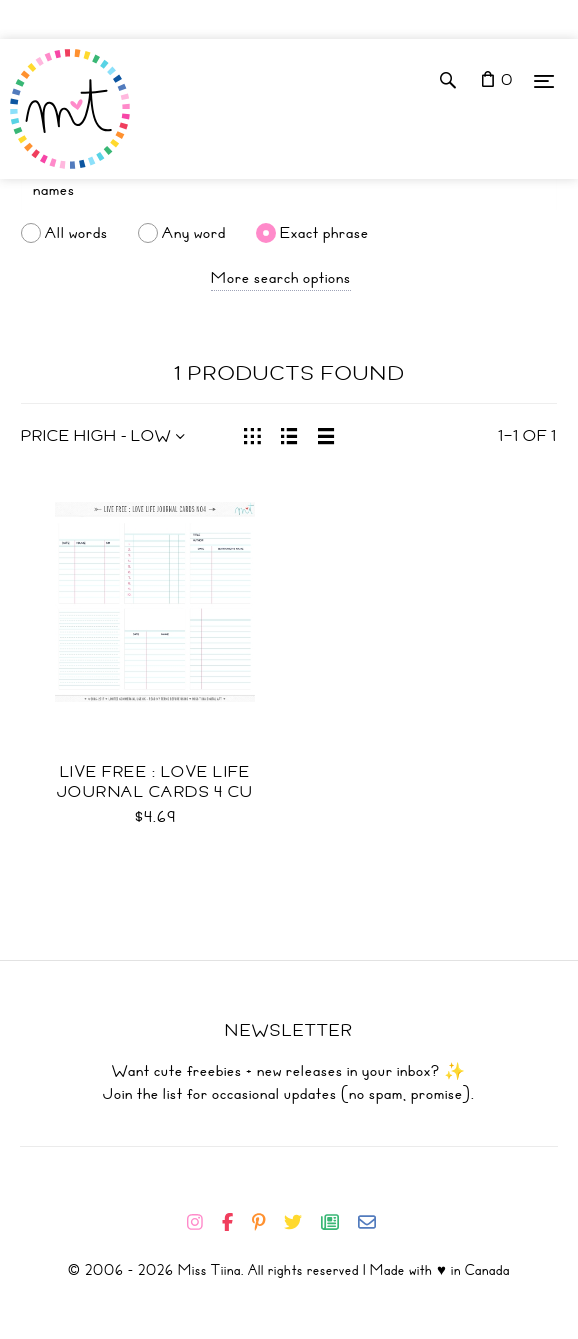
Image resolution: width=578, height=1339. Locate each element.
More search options (281, 278)
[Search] (289, 190)
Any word (194, 233)
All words (76, 233)
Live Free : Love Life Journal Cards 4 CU (155, 782)
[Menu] (544, 80)
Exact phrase (324, 233)
